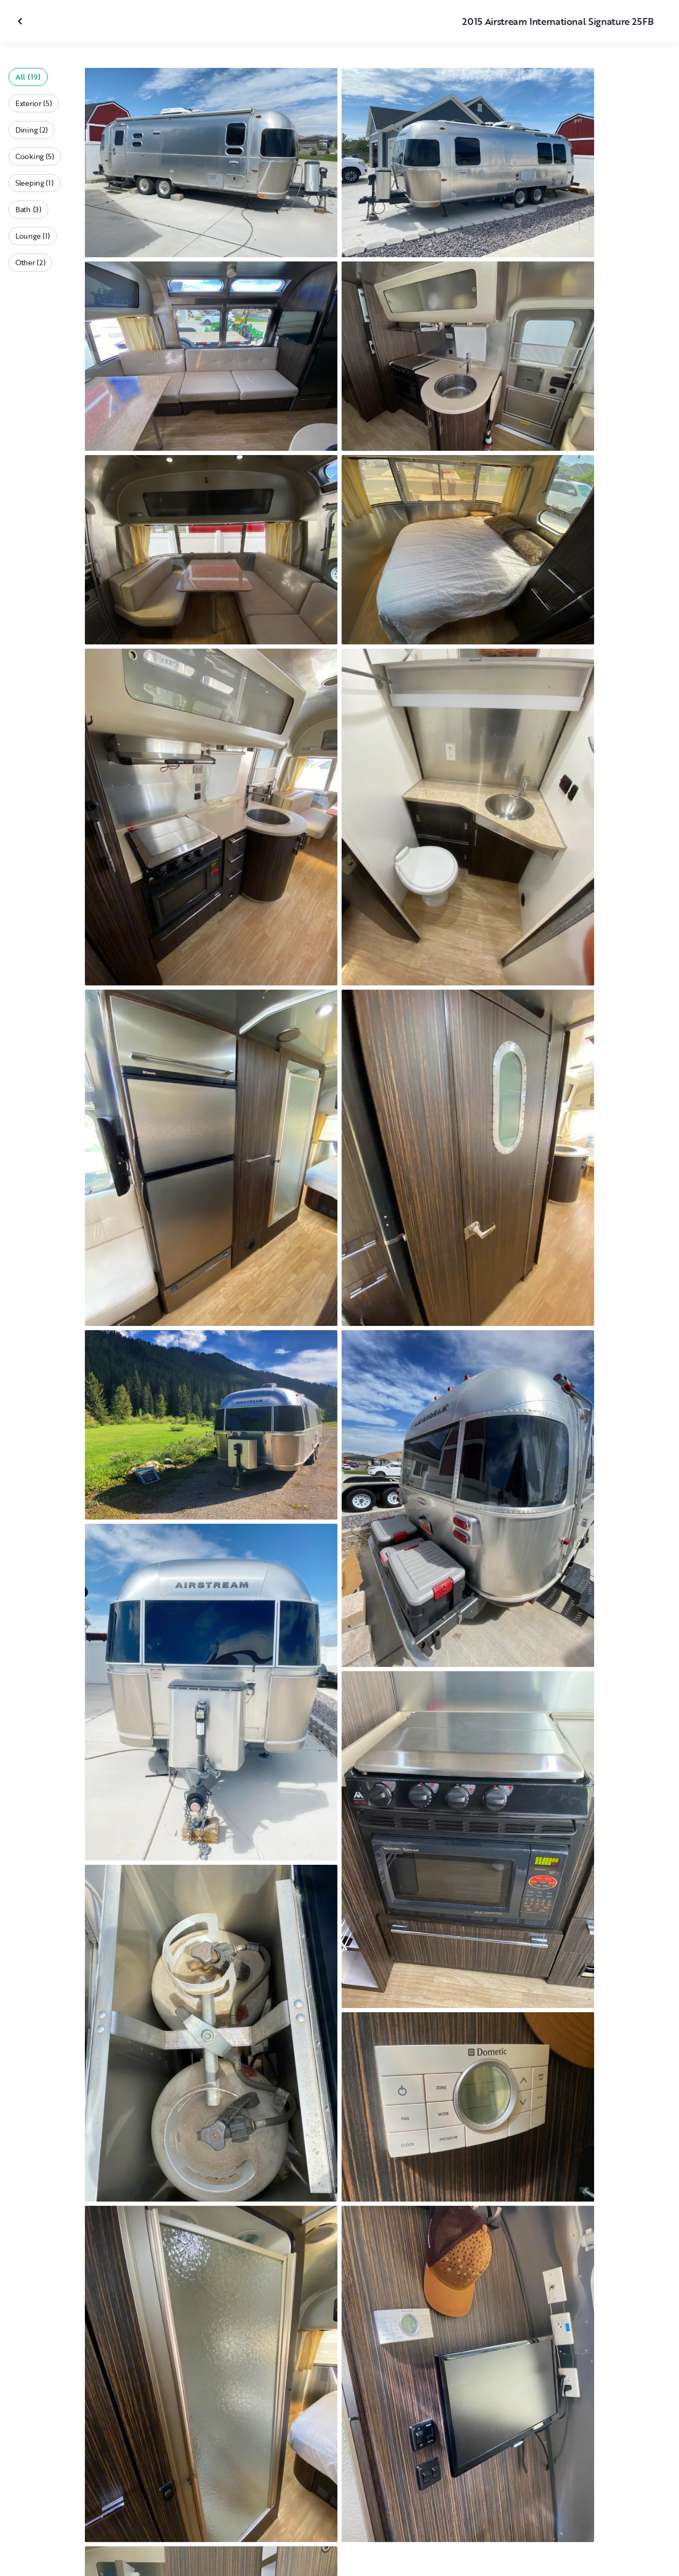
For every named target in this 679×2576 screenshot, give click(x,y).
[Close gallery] (21, 21)
